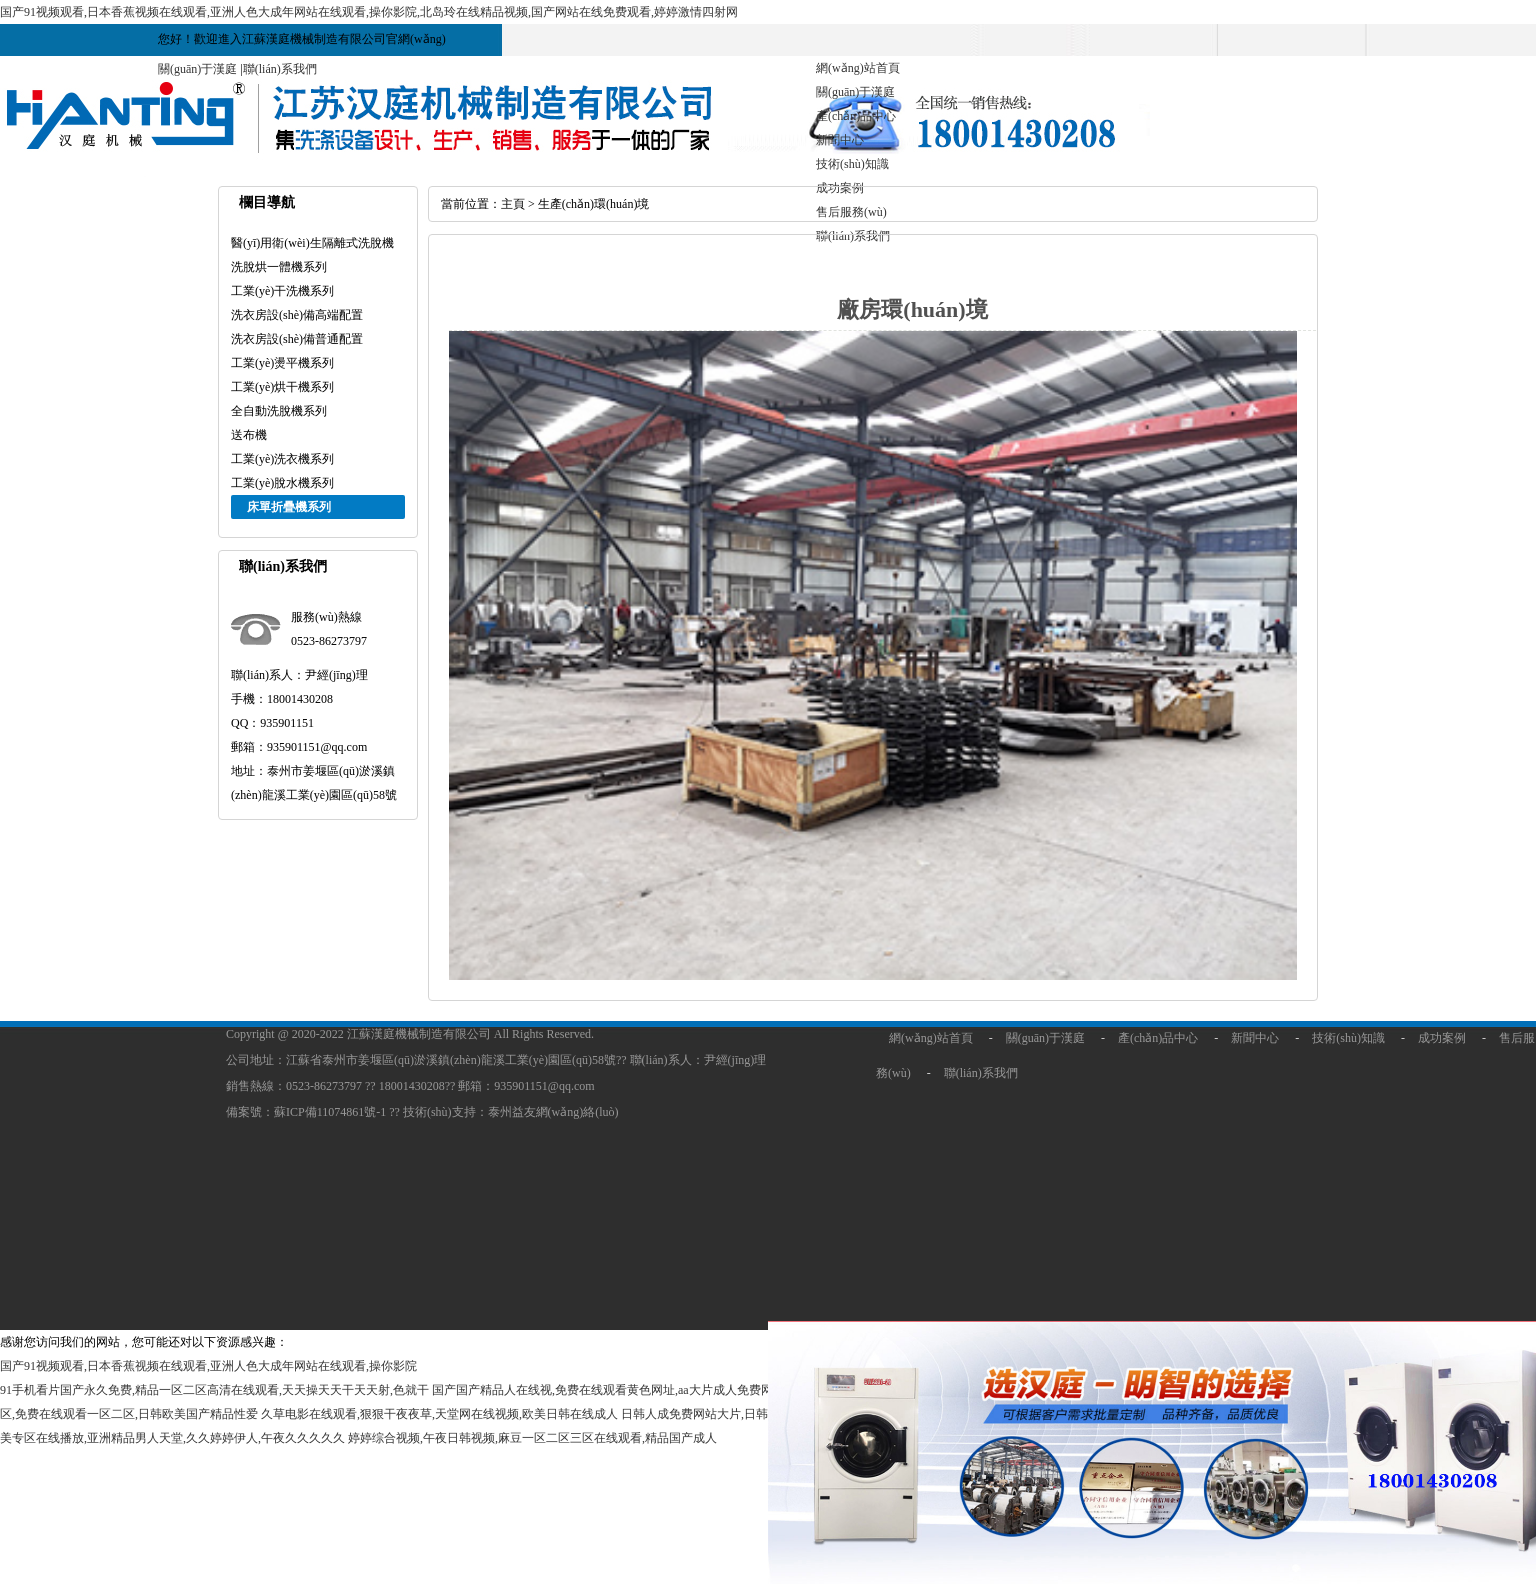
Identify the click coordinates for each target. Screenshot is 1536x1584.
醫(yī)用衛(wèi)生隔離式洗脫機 (312, 243)
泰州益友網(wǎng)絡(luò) (553, 1112)
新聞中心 (840, 140)
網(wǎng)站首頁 (858, 68)
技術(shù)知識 (852, 164)
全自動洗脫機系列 (279, 411)
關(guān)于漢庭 (197, 69)
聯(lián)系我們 (280, 69)
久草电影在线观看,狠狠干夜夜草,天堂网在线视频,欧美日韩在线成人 (439, 1414)
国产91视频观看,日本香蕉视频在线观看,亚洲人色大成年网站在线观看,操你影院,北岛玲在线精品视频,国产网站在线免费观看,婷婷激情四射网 (369, 12)
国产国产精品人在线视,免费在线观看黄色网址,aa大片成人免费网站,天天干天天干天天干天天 (676, 1390)
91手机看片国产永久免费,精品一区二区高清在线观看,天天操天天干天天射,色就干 (214, 1390)
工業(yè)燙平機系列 (282, 363)
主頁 (513, 204)
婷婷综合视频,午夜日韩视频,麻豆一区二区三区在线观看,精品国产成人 (532, 1438)
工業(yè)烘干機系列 (282, 387)
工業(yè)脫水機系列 (282, 483)
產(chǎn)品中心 (856, 116)
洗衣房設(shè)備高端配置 (297, 315)
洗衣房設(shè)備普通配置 (297, 339)
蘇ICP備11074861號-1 (331, 1112)
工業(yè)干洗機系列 (282, 291)
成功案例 (1442, 1038)
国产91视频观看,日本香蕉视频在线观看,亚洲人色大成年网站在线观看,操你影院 (208, 1366)
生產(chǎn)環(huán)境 (594, 204)
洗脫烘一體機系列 (279, 267)
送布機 (249, 435)
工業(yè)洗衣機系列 (282, 459)
